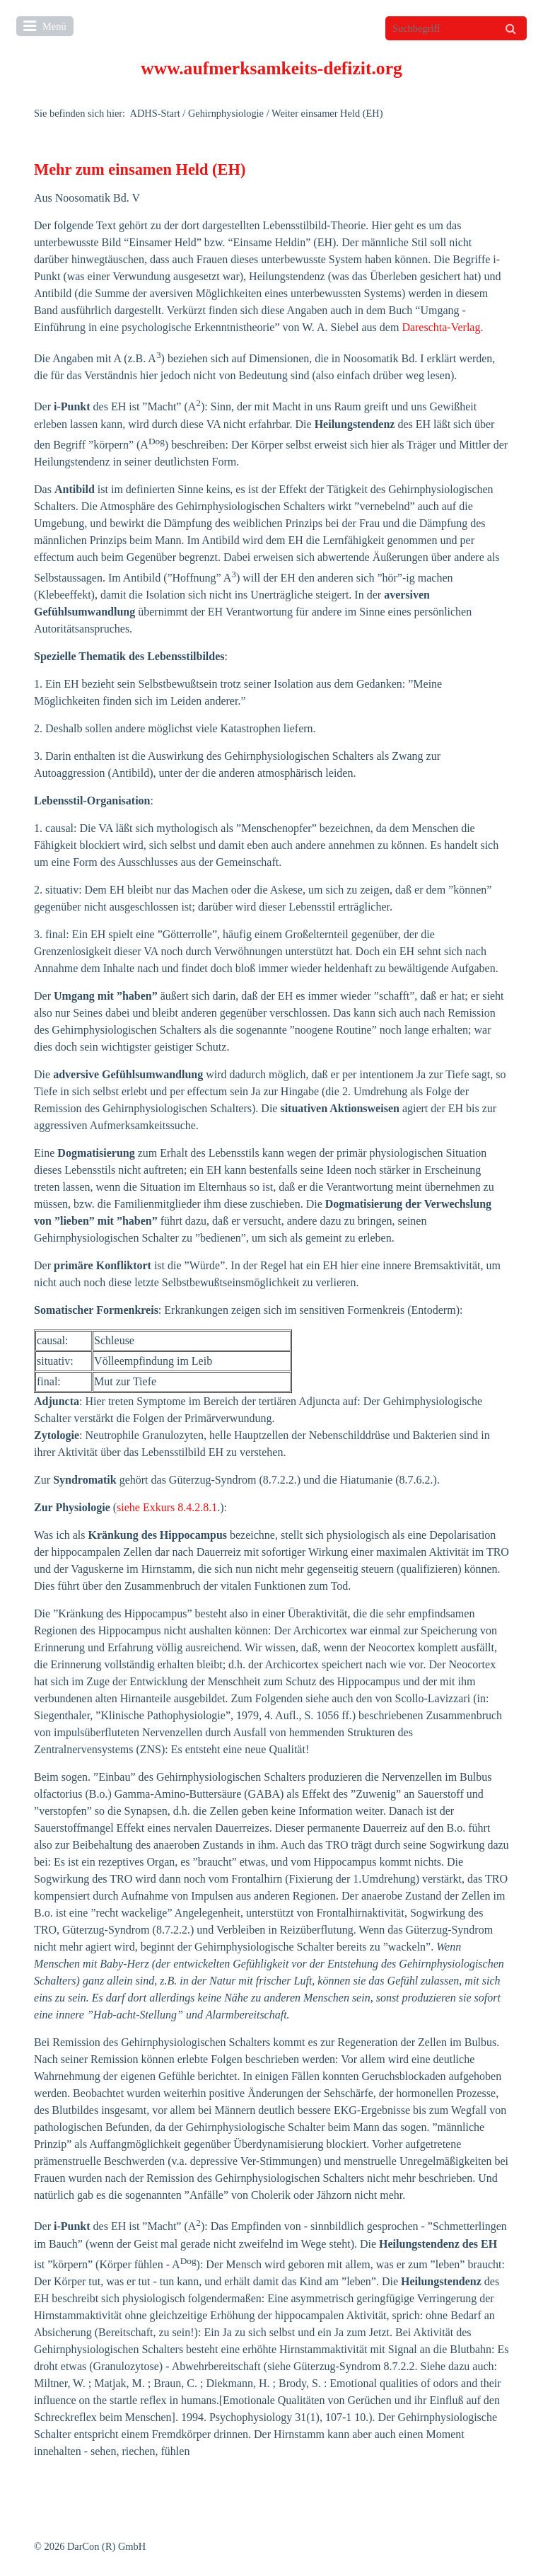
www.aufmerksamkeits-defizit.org (271, 68)
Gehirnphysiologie (226, 113)
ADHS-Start (155, 113)
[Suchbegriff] (456, 28)
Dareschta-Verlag (441, 327)
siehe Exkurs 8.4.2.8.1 (167, 1507)
